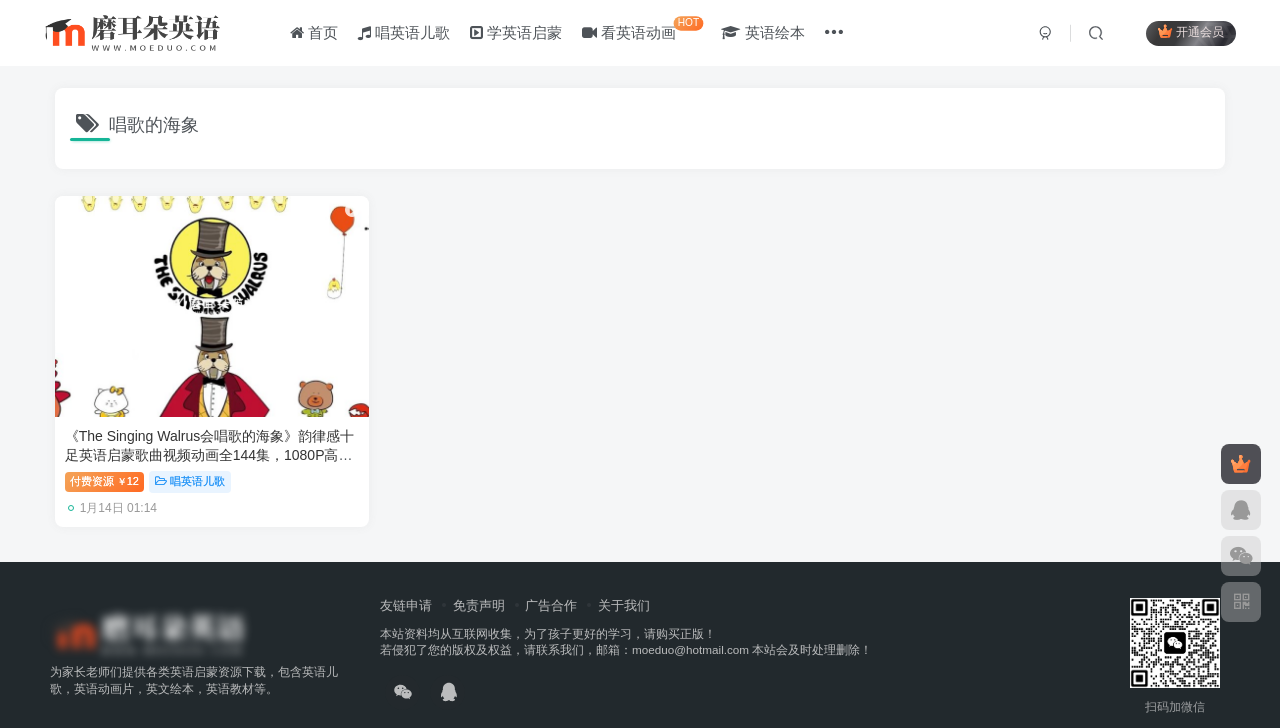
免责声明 (479, 581)
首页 (315, 33)
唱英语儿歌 (405, 33)
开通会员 (1189, 32)
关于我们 (624, 581)
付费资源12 (104, 458)
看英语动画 (644, 29)
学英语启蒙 (518, 33)
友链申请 (406, 581)
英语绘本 (764, 33)
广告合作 (551, 581)
